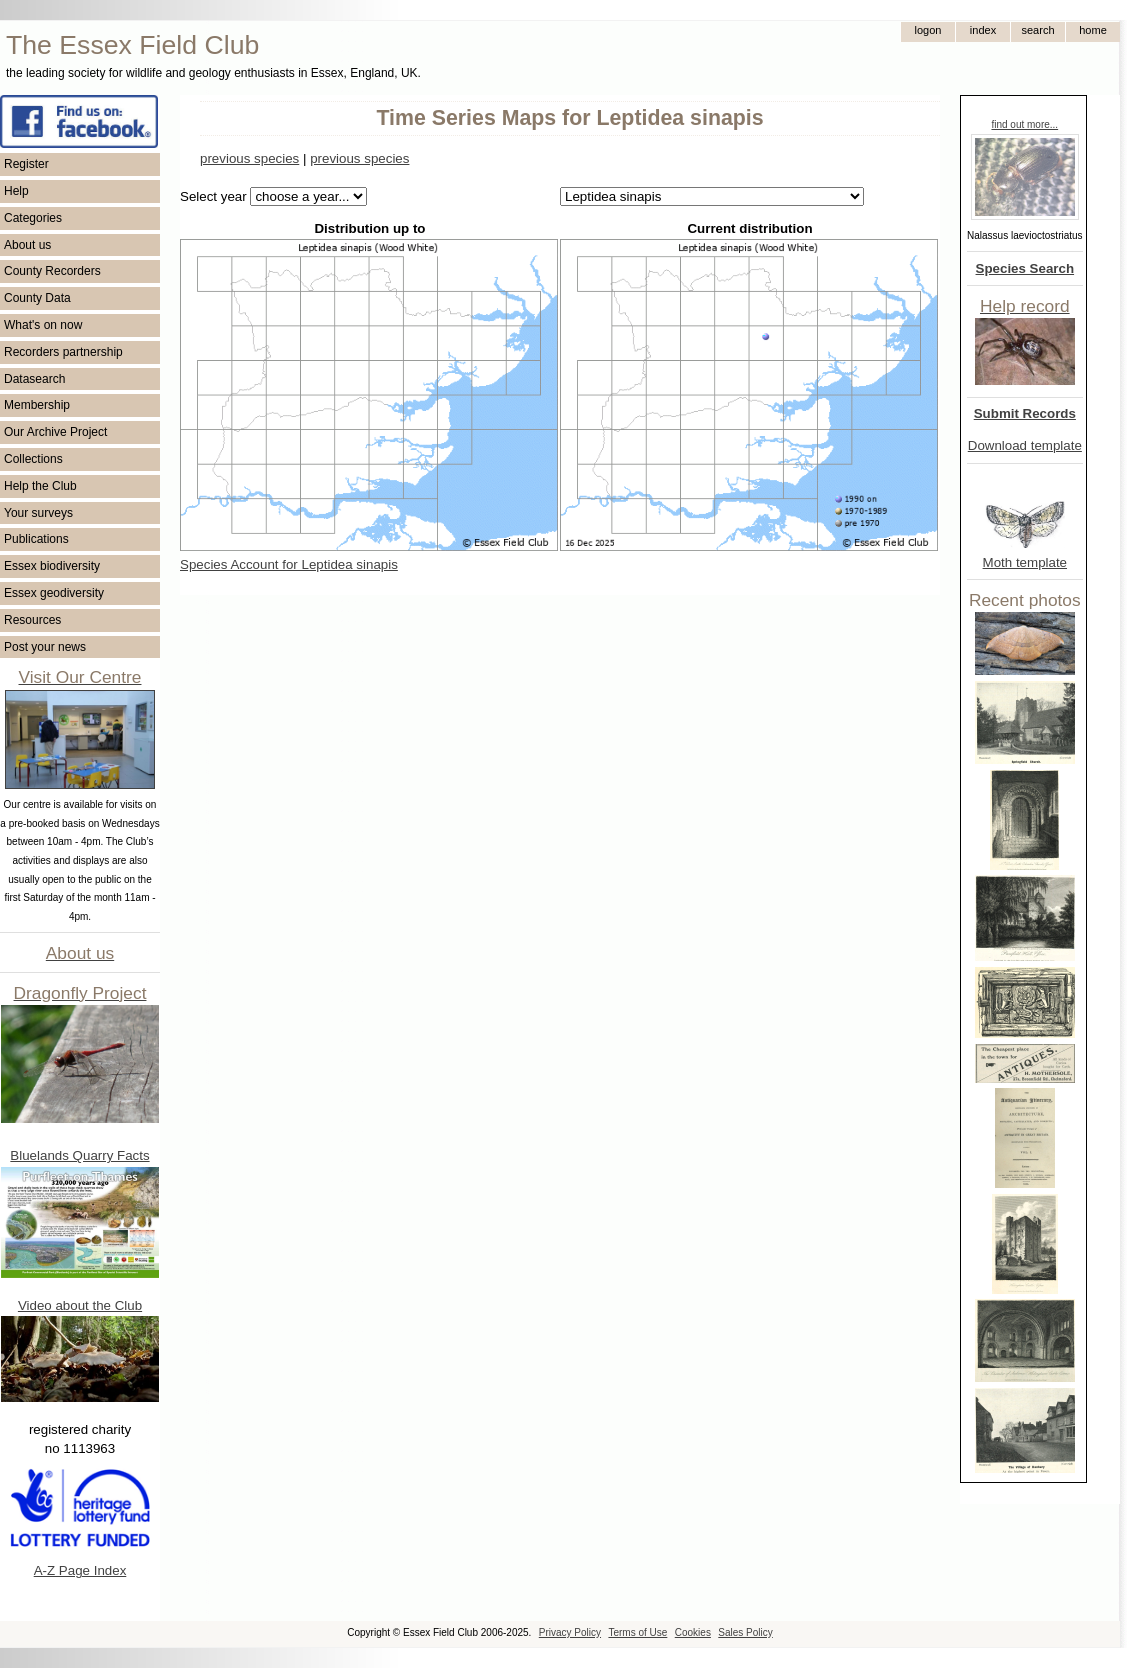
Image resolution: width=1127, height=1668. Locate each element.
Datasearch (34, 379)
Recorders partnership (63, 352)
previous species (249, 158)
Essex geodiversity (54, 593)
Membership (37, 405)
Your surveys (38, 513)
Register (26, 164)
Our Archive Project (55, 432)
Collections (33, 459)
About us (27, 245)
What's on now (43, 325)
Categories (33, 218)
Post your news (45, 647)
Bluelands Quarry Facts (79, 1155)
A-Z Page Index (80, 1570)
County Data (37, 298)
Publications (36, 539)
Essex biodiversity (52, 566)
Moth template (1025, 562)
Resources (32, 620)
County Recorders (52, 271)
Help (16, 191)
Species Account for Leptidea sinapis (289, 564)
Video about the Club (80, 1305)
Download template (1025, 445)
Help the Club (40, 486)
